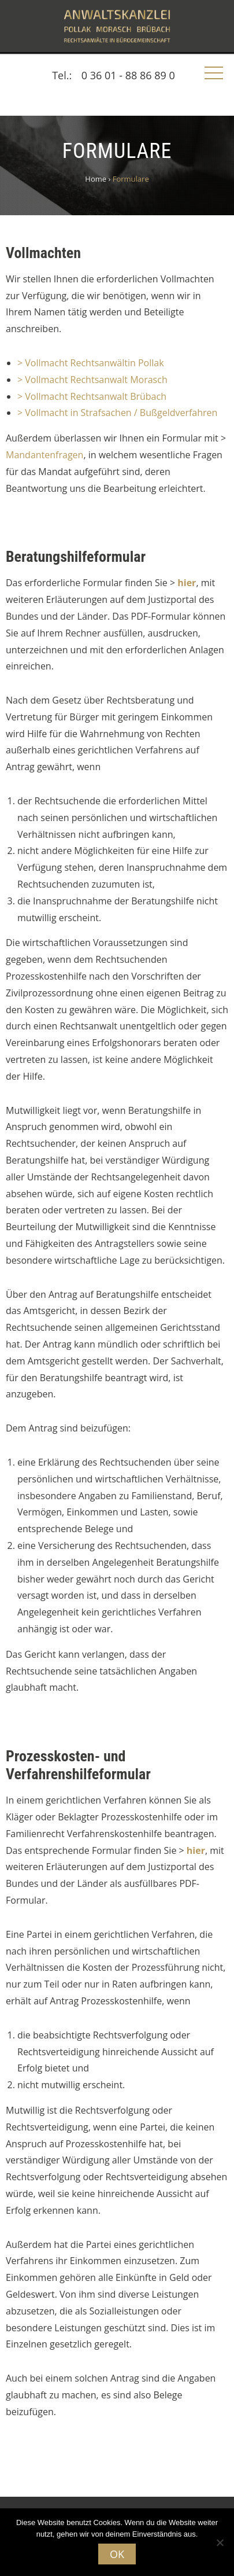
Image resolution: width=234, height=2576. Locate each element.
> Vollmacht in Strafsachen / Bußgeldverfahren (117, 412)
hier (186, 582)
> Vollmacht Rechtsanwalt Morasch (92, 379)
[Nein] (219, 2542)
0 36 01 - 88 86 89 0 (128, 75)
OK (117, 2554)
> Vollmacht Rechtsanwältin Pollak (90, 362)
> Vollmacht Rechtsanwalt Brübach (91, 396)
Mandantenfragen (44, 454)
